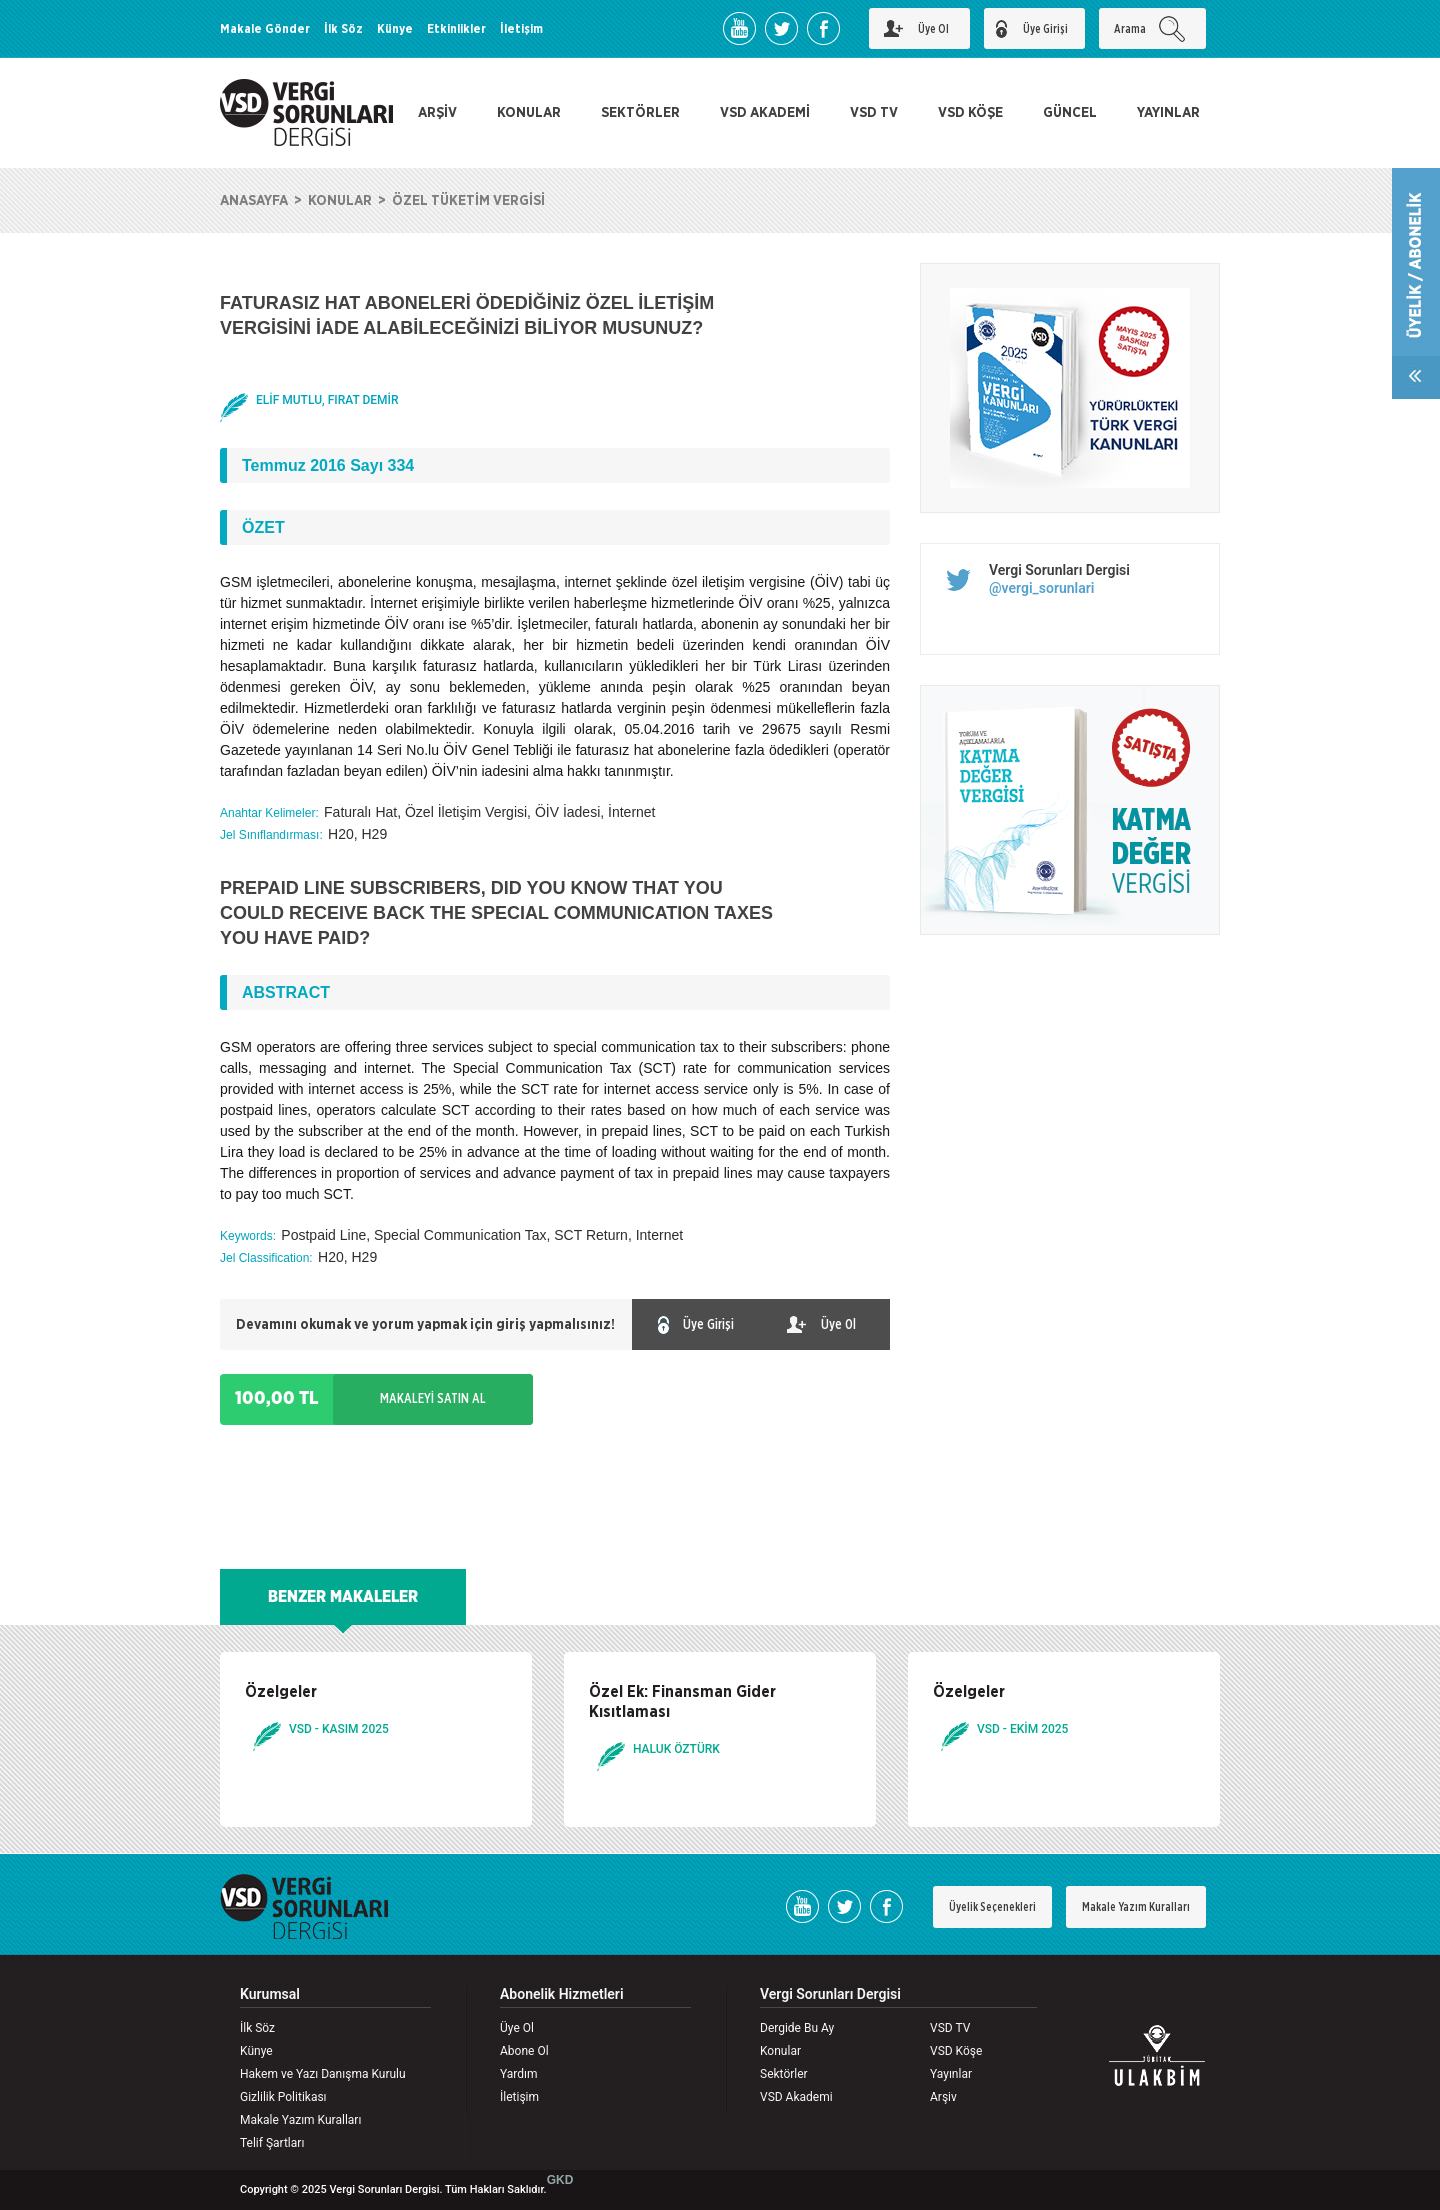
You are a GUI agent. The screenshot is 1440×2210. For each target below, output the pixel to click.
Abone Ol (524, 2051)
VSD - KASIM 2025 (339, 1729)
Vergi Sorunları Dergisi (1059, 570)
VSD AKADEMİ (765, 113)
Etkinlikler (456, 29)
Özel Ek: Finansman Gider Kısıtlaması (682, 1702)
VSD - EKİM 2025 (1022, 1729)
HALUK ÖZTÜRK (676, 1749)
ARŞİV (437, 113)
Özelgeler (281, 1692)
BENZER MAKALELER (343, 1597)
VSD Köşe (956, 2051)
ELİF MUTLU (289, 400)
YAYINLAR (1168, 113)
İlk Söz (343, 29)
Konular (780, 2051)
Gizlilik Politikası (283, 2097)
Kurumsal (270, 1994)
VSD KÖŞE (970, 113)
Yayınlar (951, 2074)
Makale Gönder (265, 29)
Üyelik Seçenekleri (992, 1907)
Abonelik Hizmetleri (562, 1994)
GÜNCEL (1070, 113)
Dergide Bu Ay (797, 2028)
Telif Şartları (272, 2143)
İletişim (521, 29)
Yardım (519, 2074)
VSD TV (874, 113)
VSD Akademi (796, 2097)
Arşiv (943, 2097)
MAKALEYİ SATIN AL (433, 1399)
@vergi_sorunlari (1041, 588)
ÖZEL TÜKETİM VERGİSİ (468, 201)
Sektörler (784, 2074)
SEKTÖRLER (640, 113)
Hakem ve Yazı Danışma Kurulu (323, 2074)
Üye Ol (517, 2028)
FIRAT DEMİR (363, 400)
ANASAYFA (254, 201)
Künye (395, 29)
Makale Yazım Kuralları (1136, 1907)
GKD (560, 2180)
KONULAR (529, 113)
